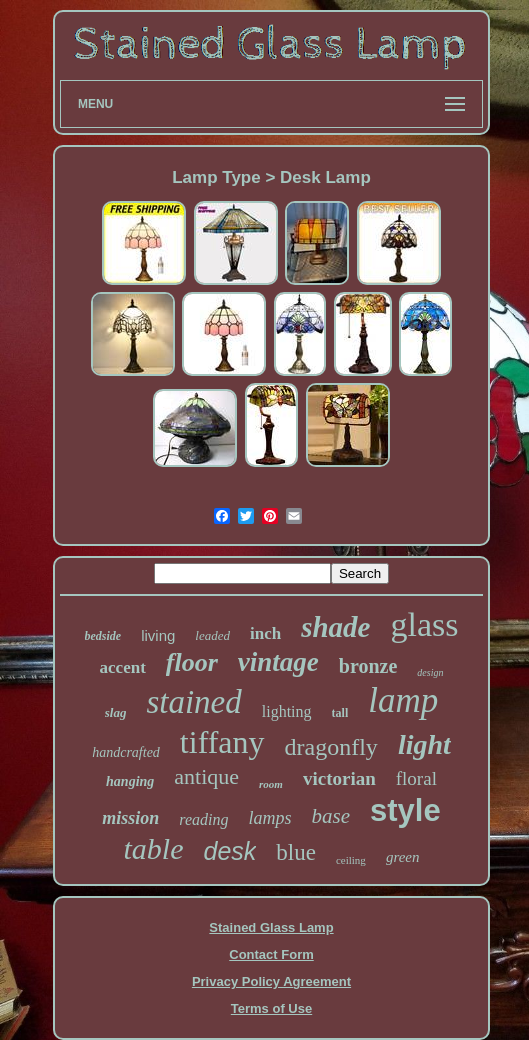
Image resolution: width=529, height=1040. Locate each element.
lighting (287, 711)
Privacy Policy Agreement (271, 981)
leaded (212, 635)
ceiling (351, 860)
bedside (103, 636)
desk (230, 851)
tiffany (222, 742)
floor (192, 662)
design (430, 672)
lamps (270, 818)
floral (416, 778)
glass (424, 624)
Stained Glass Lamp (271, 927)
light (424, 744)
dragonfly (331, 747)
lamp (403, 700)
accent (123, 667)
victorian (339, 778)
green (403, 857)
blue (296, 852)
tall (340, 713)
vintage (278, 662)
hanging (130, 781)
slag (116, 712)
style (405, 810)
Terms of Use (271, 1008)
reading (203, 819)
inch (265, 633)
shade (335, 627)
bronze (368, 666)
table (154, 848)
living (158, 635)
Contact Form (271, 954)
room (271, 784)
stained (193, 702)
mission (130, 818)
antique (206, 776)
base (331, 816)
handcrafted (126, 752)
